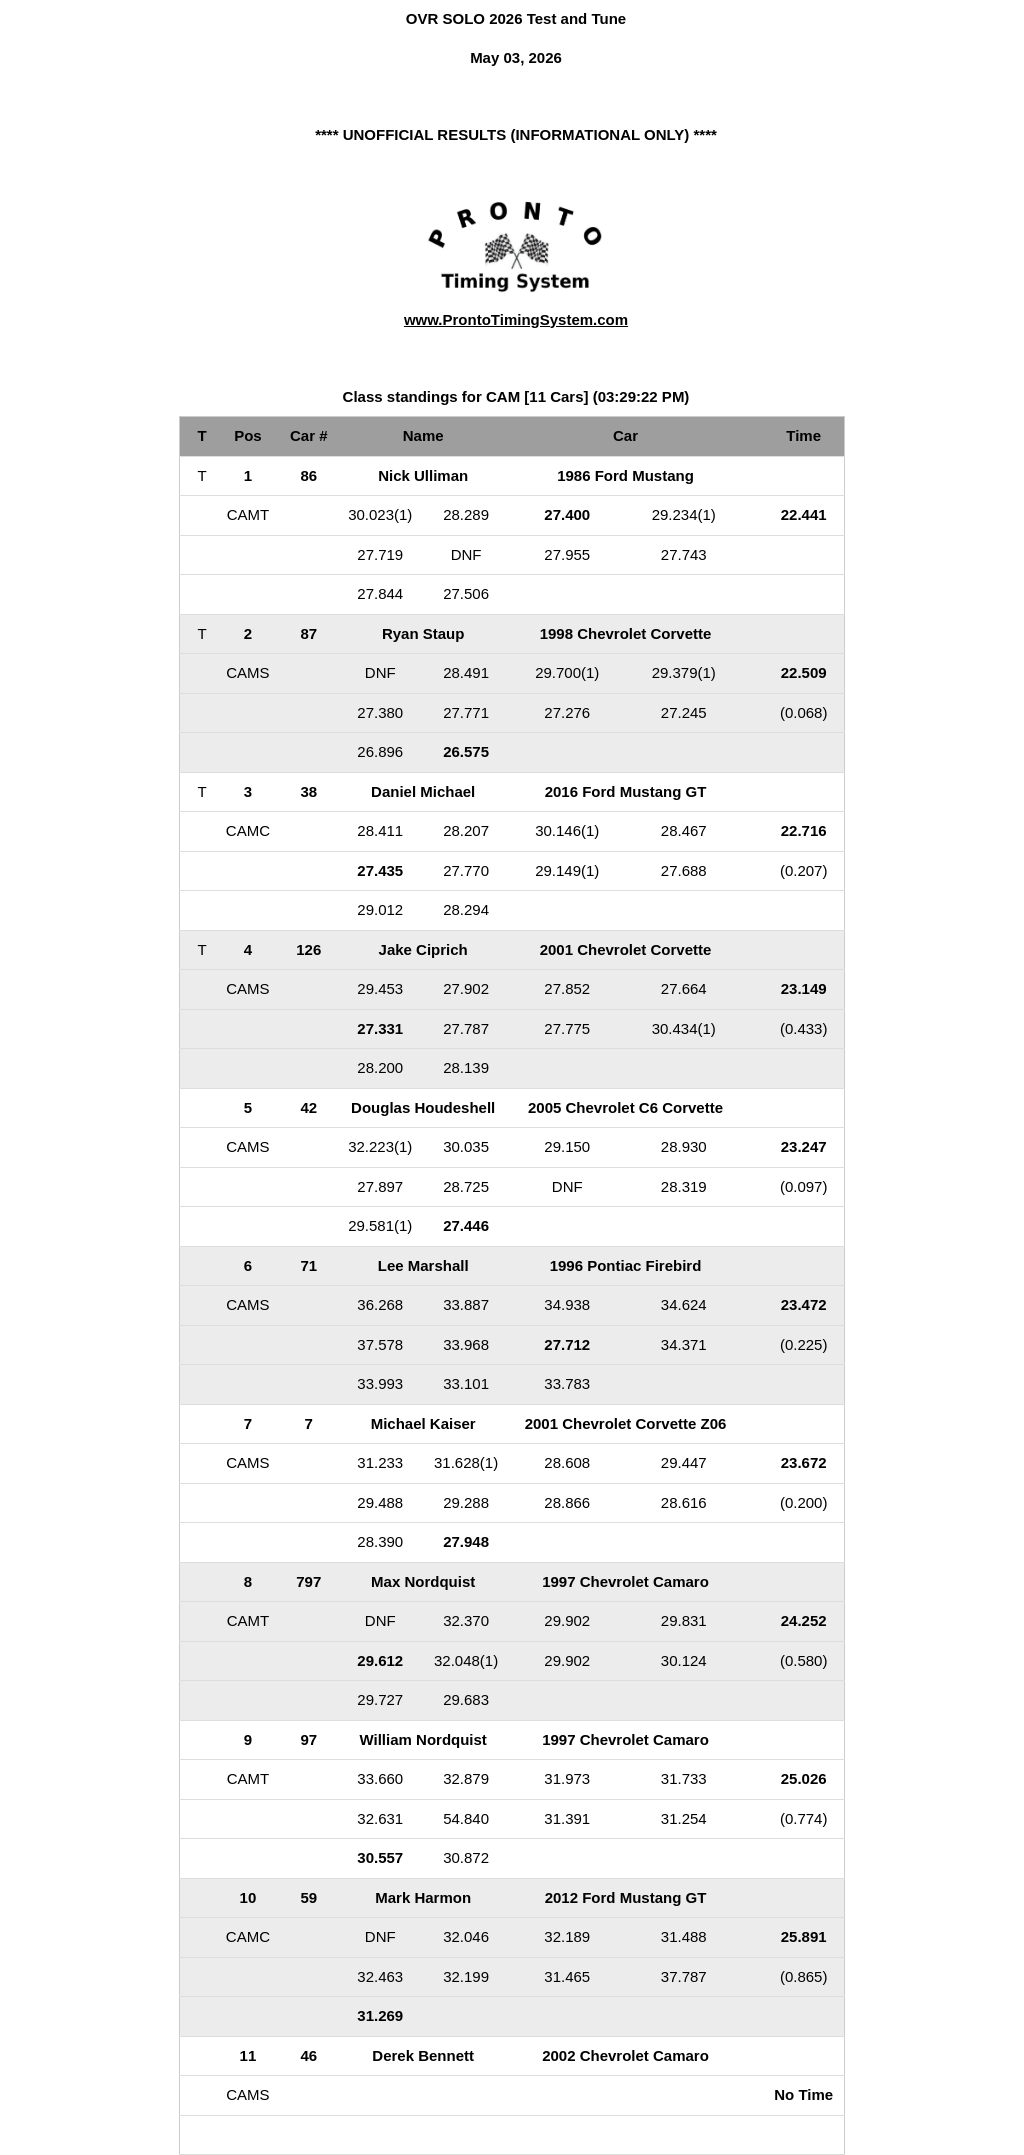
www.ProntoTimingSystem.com (516, 319)
